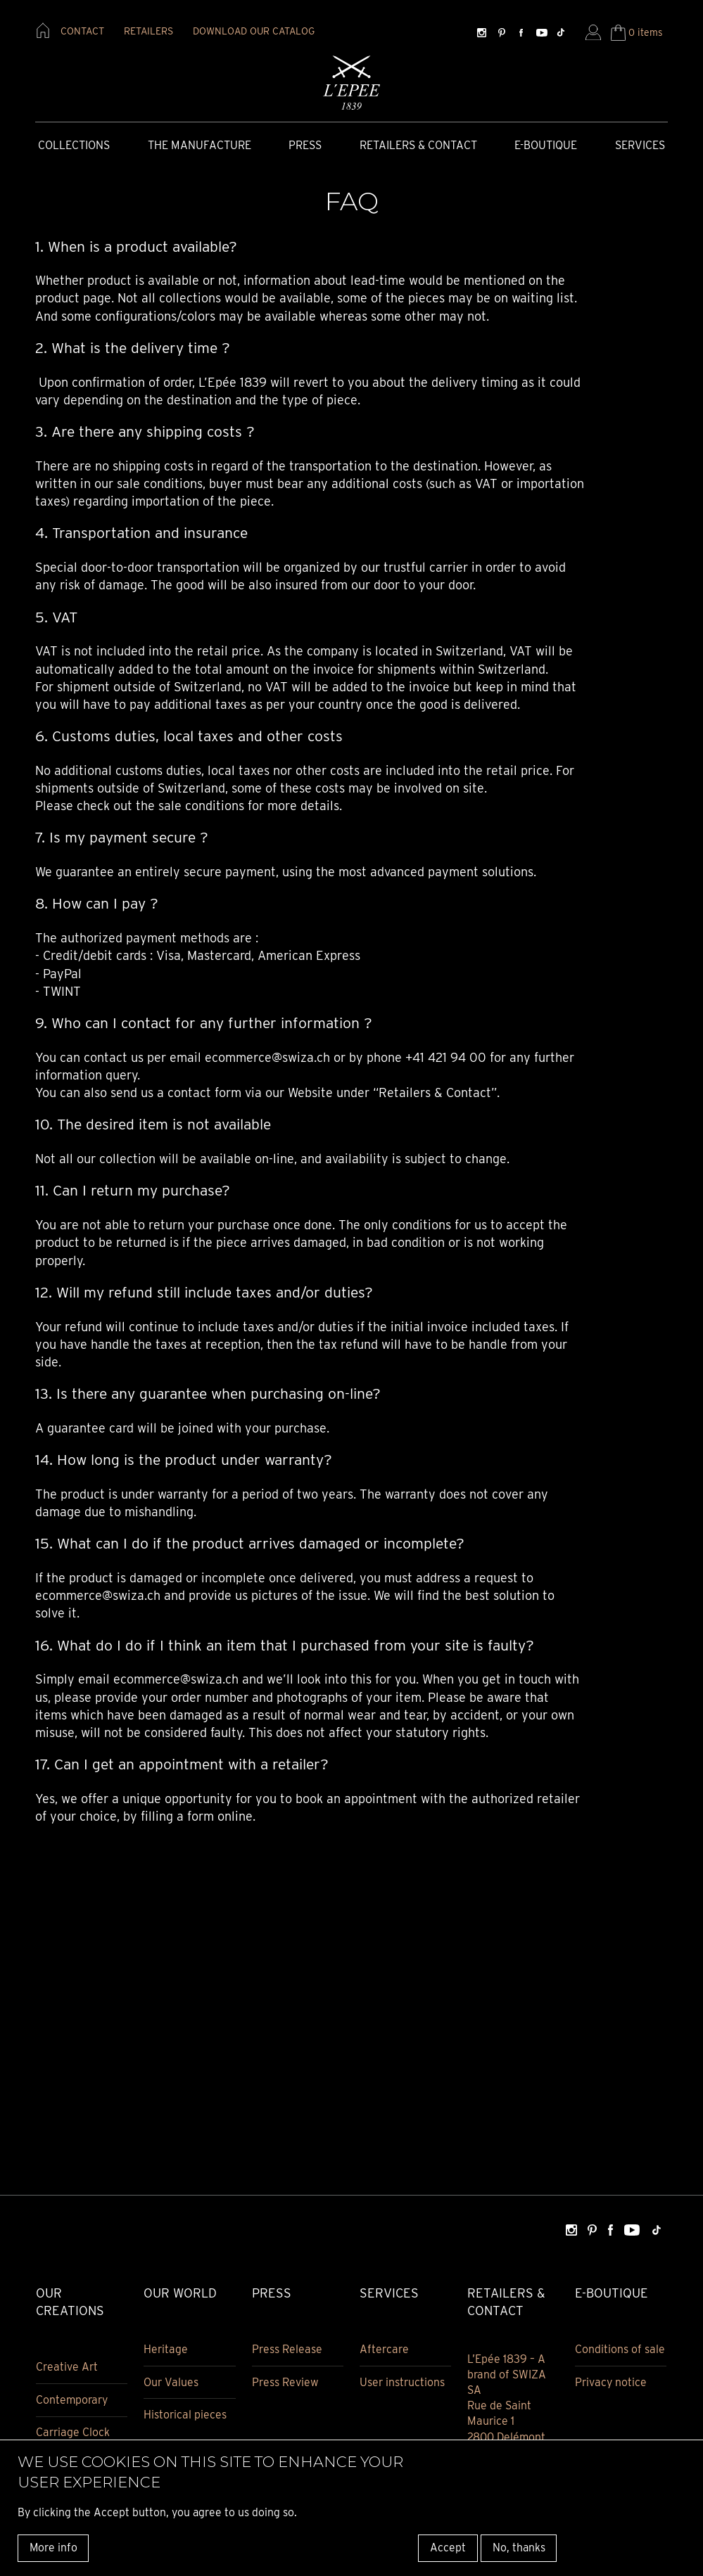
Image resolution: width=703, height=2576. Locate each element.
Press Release (287, 2349)
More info (53, 2547)
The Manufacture (199, 145)
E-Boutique (545, 145)
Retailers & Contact (418, 145)
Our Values (171, 2382)
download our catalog (254, 31)
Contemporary (72, 2400)
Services (640, 145)
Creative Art (67, 2366)
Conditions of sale (620, 2349)
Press (305, 145)
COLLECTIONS (74, 145)
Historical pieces (185, 2415)
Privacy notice (611, 2382)
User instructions (402, 2382)
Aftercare (384, 2349)
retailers (148, 31)
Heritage (166, 2349)
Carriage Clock (73, 2433)
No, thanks (519, 2547)
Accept (448, 2547)
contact (82, 31)
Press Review (285, 2382)
